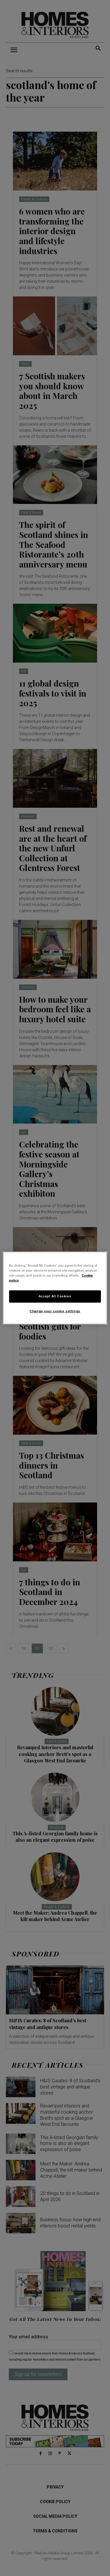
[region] (55, 1288)
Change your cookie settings (55, 1311)
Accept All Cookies (55, 1296)
